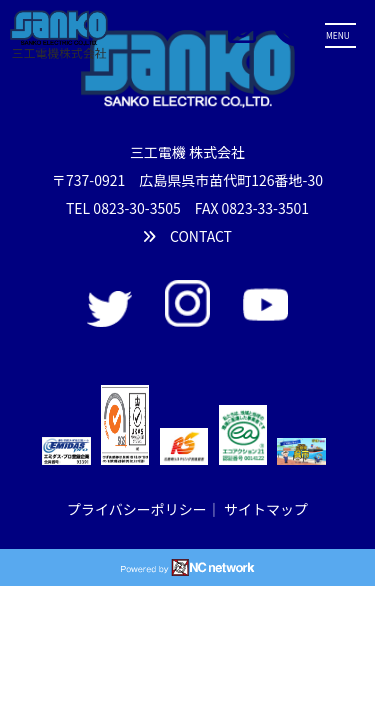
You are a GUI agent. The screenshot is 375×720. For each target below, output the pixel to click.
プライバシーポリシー (137, 509)
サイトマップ (266, 509)
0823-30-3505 (136, 208)
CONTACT (187, 236)
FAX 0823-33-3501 (252, 208)
